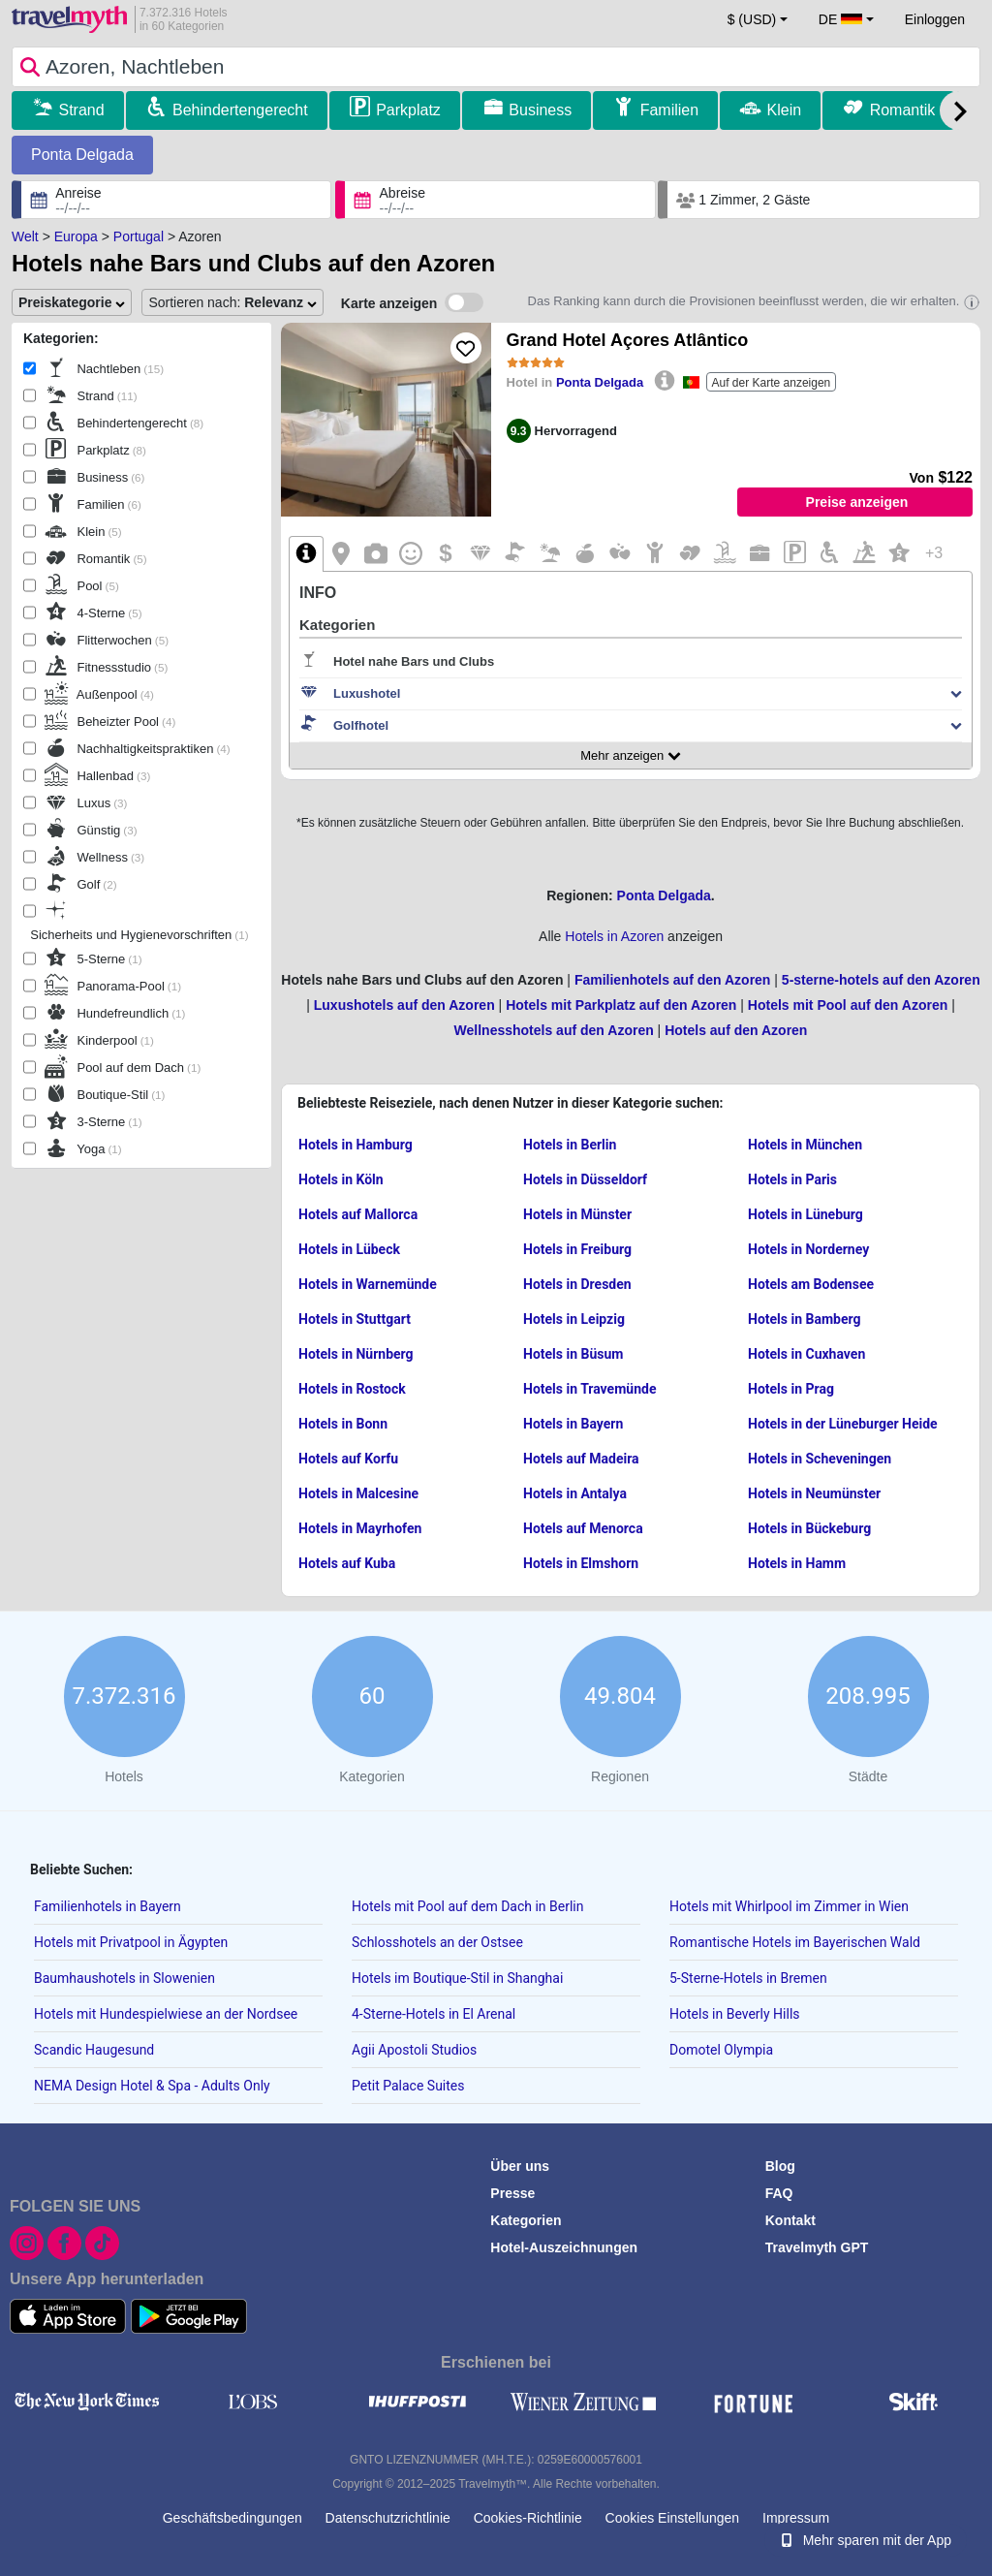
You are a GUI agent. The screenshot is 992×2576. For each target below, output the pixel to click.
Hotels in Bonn (343, 1423)
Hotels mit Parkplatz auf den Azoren (621, 1005)
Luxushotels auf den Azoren (404, 1005)
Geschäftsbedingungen (232, 2518)
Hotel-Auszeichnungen (563, 2247)
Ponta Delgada (82, 154)
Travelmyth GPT (817, 2247)
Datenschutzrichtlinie (388, 2518)
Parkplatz (408, 110)
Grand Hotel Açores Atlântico (628, 340)
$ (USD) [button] (752, 19)
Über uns (519, 2166)
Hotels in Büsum (573, 1354)
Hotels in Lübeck (349, 1249)
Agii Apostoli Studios (414, 2050)
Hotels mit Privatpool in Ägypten (131, 1942)
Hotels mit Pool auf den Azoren (847, 1005)
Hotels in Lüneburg (805, 1214)
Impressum (795, 2518)
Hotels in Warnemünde (367, 1284)
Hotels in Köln (341, 1179)
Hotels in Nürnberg (356, 1354)
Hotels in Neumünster (814, 1493)
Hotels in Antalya (575, 1493)
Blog (780, 2166)
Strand (81, 110)
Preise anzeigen (857, 502)
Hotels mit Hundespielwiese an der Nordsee (165, 2014)
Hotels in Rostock (352, 1389)
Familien (669, 110)
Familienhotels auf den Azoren (672, 980)
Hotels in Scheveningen (819, 1458)
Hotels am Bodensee (811, 1284)
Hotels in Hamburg (355, 1144)
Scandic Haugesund (94, 2050)
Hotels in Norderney (808, 1249)
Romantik (903, 110)
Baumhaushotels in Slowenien (124, 1978)
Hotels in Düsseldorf (585, 1179)
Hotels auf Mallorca (358, 1214)
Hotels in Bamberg (804, 1319)
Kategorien (525, 2220)
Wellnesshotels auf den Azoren (554, 1030)
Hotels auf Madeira (581, 1458)
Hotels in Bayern (573, 1423)
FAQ (779, 2193)
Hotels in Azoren (614, 936)
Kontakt (790, 2220)
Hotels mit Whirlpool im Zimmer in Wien (789, 1906)
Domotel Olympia (721, 2050)
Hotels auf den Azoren (736, 1030)
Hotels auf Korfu (348, 1458)
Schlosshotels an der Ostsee (437, 1942)
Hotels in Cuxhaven (806, 1354)
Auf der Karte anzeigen (771, 383)
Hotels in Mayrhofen (359, 1528)
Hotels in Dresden (577, 1284)
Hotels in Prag (791, 1389)
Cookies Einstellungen (672, 2518)
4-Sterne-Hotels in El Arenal (433, 2014)
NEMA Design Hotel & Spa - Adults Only (152, 2085)
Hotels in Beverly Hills (734, 2014)
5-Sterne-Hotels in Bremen (748, 1978)
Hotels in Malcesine (358, 1493)
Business (540, 110)
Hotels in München (805, 1144)
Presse (512, 2193)
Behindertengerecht (240, 110)
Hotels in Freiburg (577, 1249)
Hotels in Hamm (797, 1563)
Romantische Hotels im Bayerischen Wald (794, 1942)
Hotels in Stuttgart (354, 1319)
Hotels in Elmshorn (580, 1563)
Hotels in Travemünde (589, 1389)
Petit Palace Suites (408, 2085)
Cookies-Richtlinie (528, 2518)
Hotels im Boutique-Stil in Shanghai (457, 1978)
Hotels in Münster (577, 1214)
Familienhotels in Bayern (107, 1906)
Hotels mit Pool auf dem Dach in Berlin (468, 1906)
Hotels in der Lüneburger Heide (843, 1423)
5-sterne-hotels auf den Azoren (881, 980)
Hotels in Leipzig (574, 1319)
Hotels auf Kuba (346, 1563)
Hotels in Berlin (569, 1144)
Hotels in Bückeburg (809, 1528)
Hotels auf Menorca (583, 1528)
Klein (784, 110)
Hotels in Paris (792, 1179)
